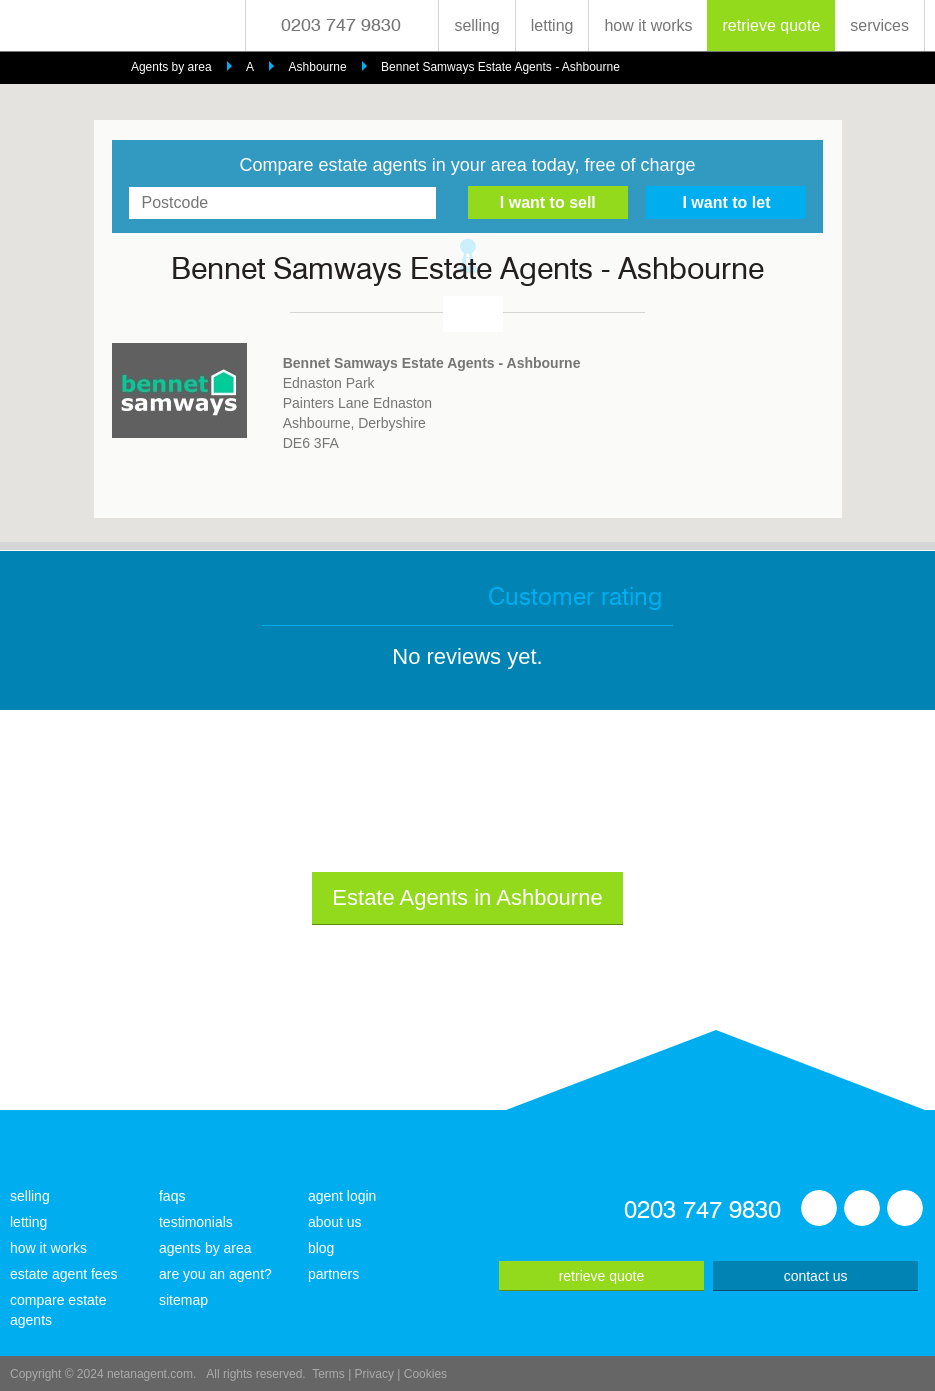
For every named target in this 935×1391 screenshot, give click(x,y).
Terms (328, 1374)
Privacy (374, 1374)
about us (335, 1222)
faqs (172, 1196)
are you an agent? (215, 1274)
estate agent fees (63, 1274)
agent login (342, 1196)
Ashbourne (318, 67)
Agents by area (171, 67)
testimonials (196, 1222)
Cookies (425, 1374)
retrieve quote (771, 25)
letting (552, 25)
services (879, 25)
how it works (648, 25)
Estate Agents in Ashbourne (467, 897)
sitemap (183, 1300)
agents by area (205, 1248)
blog (321, 1248)
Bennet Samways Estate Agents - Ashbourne (500, 67)
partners (333, 1274)
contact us (816, 1276)
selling (476, 25)
